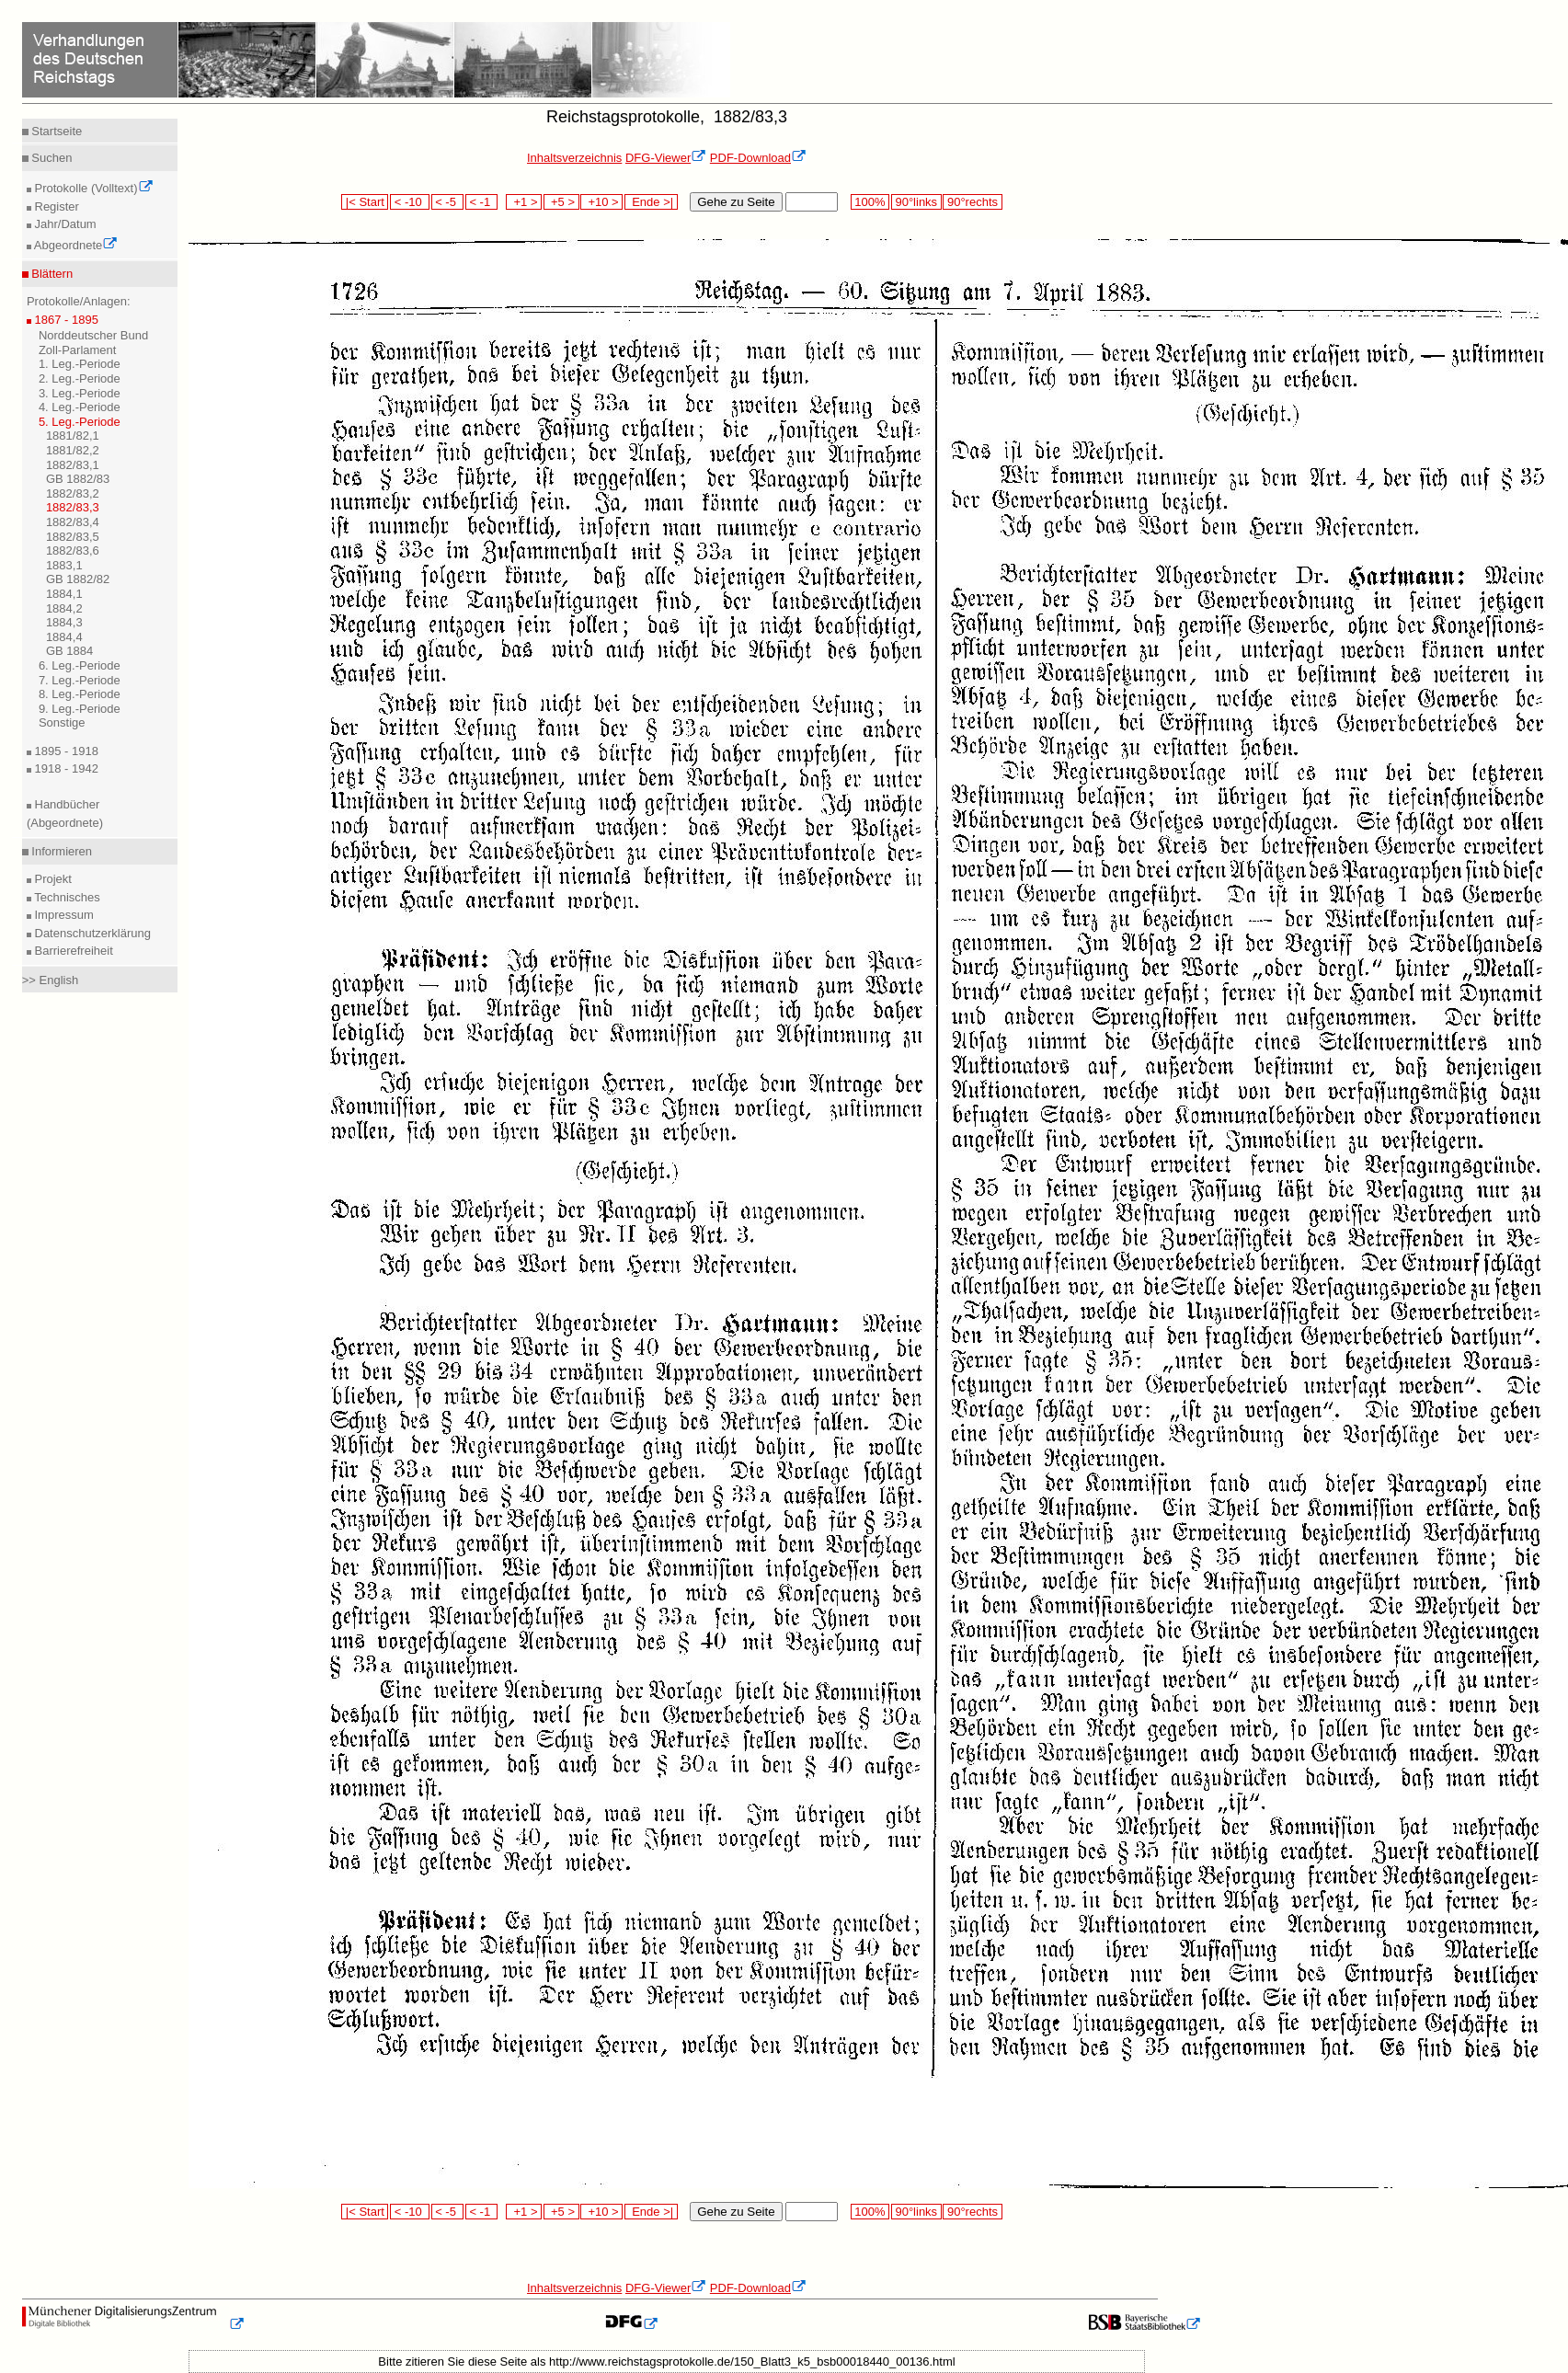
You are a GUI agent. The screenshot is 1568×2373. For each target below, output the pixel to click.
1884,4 (64, 637)
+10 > (601, 202)
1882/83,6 (72, 550)
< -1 (482, 202)
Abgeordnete (74, 245)
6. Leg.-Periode (79, 665)
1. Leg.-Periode (79, 364)
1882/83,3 (72, 507)
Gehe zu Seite (735, 202)
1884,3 (64, 622)
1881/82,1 (72, 435)
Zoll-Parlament (78, 350)
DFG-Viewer (665, 158)
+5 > (561, 202)
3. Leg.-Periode (79, 393)
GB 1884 (69, 651)
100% (870, 202)
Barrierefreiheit (72, 950)
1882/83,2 (72, 493)
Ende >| (651, 202)
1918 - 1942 (64, 768)
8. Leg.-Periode (79, 694)
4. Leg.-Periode (79, 407)
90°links (916, 202)
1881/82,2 (72, 450)
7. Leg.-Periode (79, 680)
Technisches (65, 897)
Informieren (60, 851)
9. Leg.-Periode (79, 709)
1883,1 (64, 565)
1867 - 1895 (64, 320)
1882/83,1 (72, 465)
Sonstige (62, 722)
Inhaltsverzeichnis (574, 158)
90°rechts (972, 202)
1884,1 (64, 594)
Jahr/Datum (64, 224)
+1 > (524, 202)
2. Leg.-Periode (79, 378)
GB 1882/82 (77, 579)
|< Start (364, 202)
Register (55, 206)
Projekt (51, 879)
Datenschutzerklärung (91, 933)
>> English (50, 980)
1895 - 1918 (64, 751)
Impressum (62, 915)
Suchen (51, 158)
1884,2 (64, 608)
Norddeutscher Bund (93, 335)
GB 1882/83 (77, 479)
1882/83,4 (72, 522)
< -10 (410, 202)
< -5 (448, 202)
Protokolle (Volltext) (92, 188)
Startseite (56, 131)
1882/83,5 (72, 537)
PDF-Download (758, 158)
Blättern (51, 274)
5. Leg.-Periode (79, 422)
